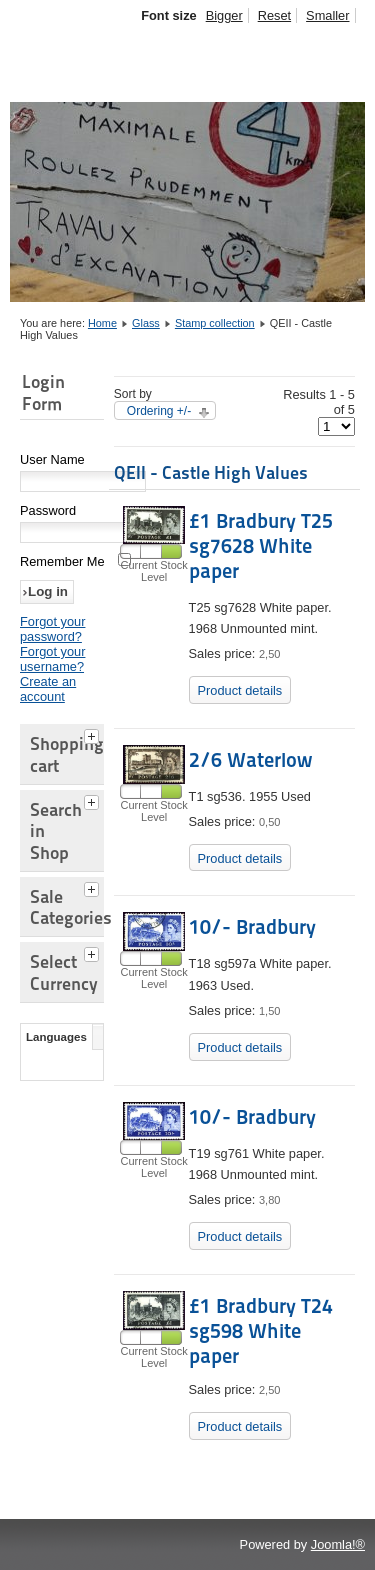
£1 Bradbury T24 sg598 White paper (261, 1331)
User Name (52, 459)
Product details (240, 690)
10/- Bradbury (252, 927)
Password (48, 510)
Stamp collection (215, 323)
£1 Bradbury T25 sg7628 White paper (261, 546)
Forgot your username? (52, 659)
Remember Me (62, 561)
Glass (146, 323)
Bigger (224, 15)
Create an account (48, 689)
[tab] (94, 734)
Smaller (327, 15)
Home (102, 323)
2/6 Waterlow (250, 760)
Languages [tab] (56, 1037)
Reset (274, 15)
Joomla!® (338, 1544)
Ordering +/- (159, 411)
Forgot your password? (52, 629)
